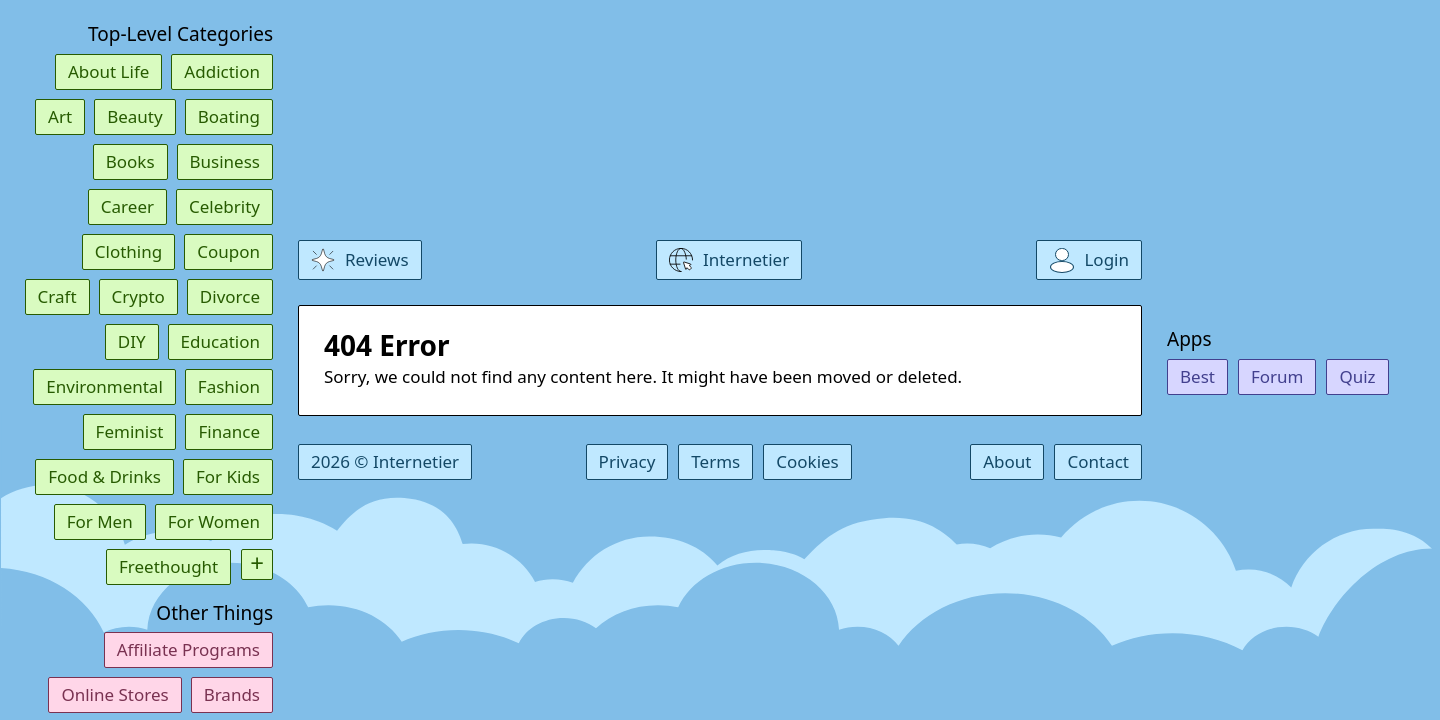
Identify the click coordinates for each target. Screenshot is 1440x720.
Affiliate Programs (188, 649)
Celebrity (224, 206)
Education (220, 341)
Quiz (1357, 376)
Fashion (229, 386)
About (1007, 461)
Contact (1098, 461)
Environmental (104, 386)
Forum (1277, 376)
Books (130, 161)
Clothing (128, 251)
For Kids (228, 476)
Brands (232, 694)
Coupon (228, 251)
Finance (229, 431)
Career (127, 206)
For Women (214, 521)
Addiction (222, 71)
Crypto (138, 296)
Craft (57, 296)
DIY (132, 341)
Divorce (230, 296)
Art (60, 116)
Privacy (627, 461)
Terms (715, 461)
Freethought (168, 566)
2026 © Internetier (385, 461)
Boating (229, 116)
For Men (100, 521)
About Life (108, 71)
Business (225, 161)
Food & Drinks (104, 476)
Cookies (807, 461)
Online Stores (114, 694)
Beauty (135, 116)
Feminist (130, 431)
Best (1197, 376)
